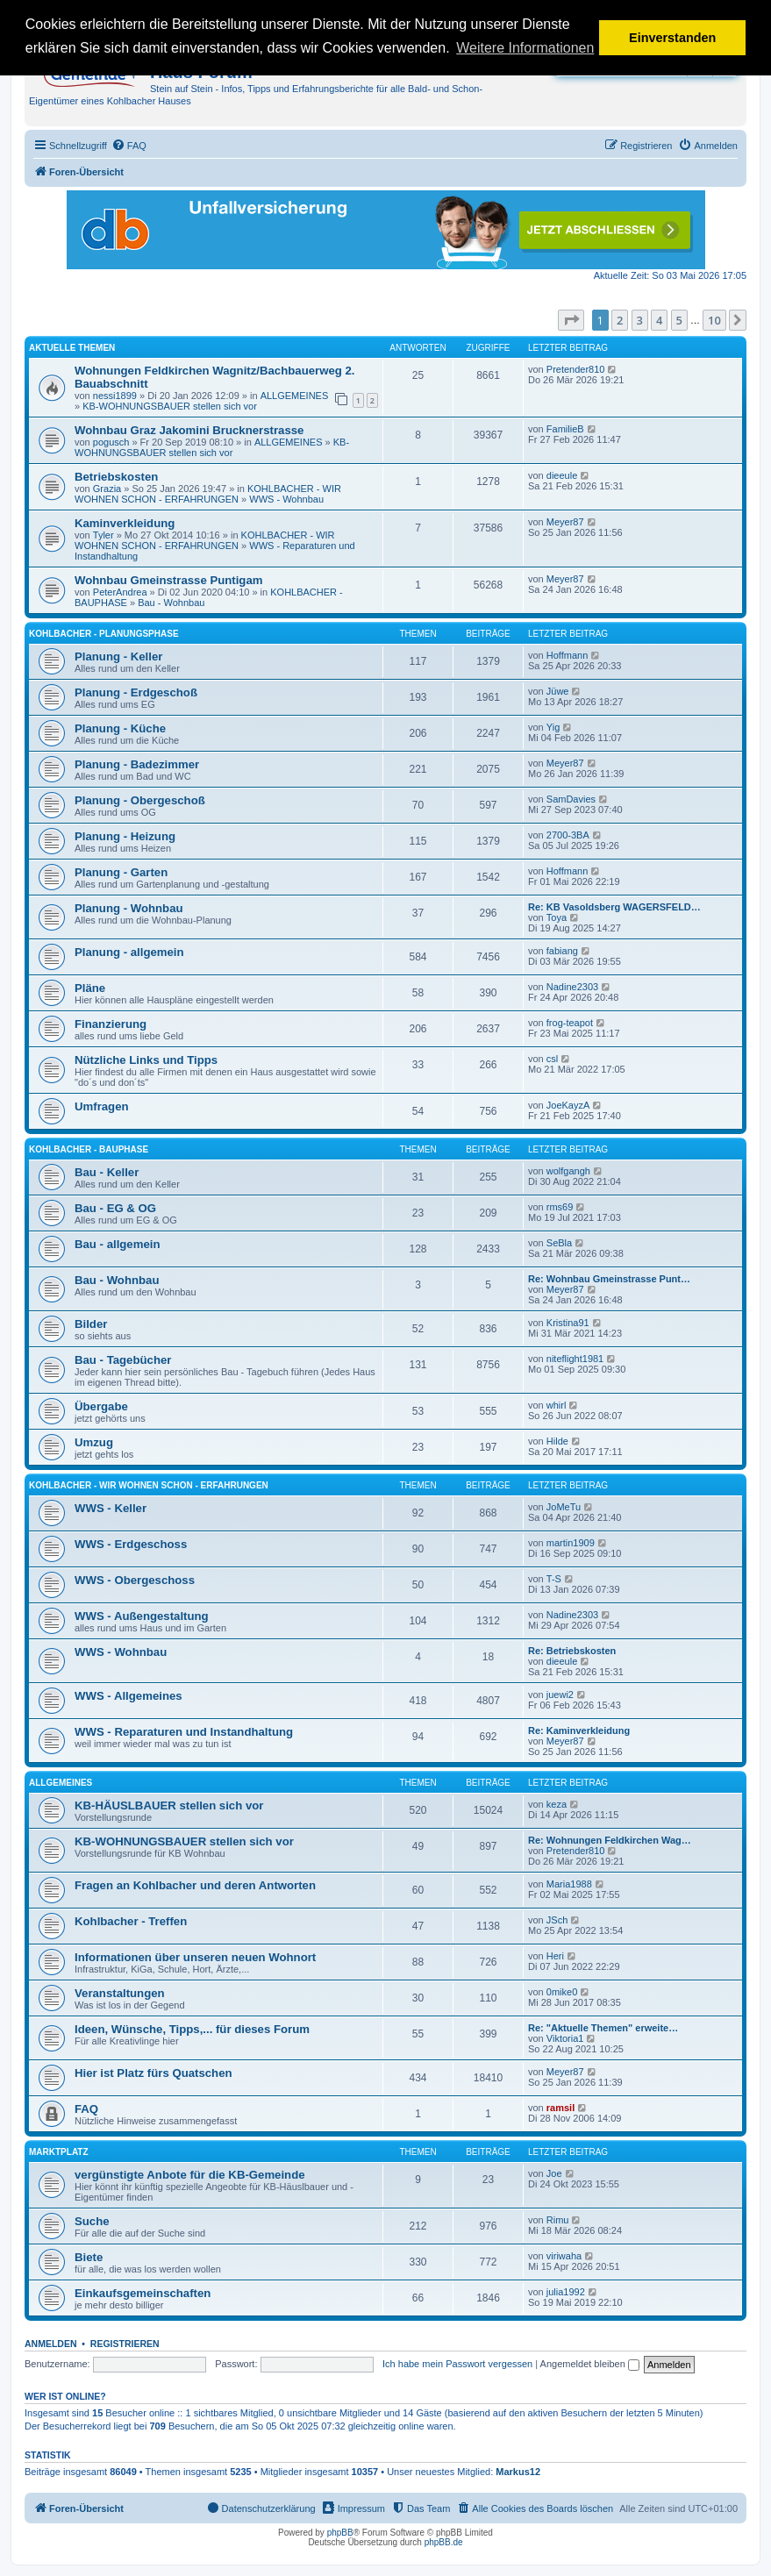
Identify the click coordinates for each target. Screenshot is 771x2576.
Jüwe (557, 691)
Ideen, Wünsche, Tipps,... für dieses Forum (192, 2029)
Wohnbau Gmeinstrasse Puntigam (168, 580)
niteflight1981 (574, 1358)
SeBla (559, 1243)
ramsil (560, 2107)
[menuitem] (128, 145)
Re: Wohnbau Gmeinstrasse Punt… (609, 1279)
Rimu (557, 2220)
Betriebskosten (116, 476)
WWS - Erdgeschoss (131, 1544)
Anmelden (51, 2343)
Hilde (557, 1441)
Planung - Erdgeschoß (136, 692)
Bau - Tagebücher (123, 1359)
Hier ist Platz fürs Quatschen (153, 2073)
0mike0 (561, 1992)
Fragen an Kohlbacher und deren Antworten (195, 1885)
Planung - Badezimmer (137, 764)
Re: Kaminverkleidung (579, 1730)
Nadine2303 (572, 986)
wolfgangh (568, 1171)
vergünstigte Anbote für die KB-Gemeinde (190, 2174)
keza (556, 1804)
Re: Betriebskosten (572, 1650)
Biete (89, 2257)
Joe (554, 2173)
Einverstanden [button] (672, 38)
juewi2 (560, 1694)
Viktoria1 (565, 2038)
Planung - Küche (120, 728)
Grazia (107, 488)
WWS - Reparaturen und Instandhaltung (184, 1731)
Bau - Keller (107, 1172)
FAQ (86, 2109)
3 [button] (640, 320)
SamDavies (571, 799)
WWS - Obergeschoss (135, 1580)
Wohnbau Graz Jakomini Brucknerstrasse (189, 430)
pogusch (111, 442)
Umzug (94, 1442)
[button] (571, 320)
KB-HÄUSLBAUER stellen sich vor (169, 1805)
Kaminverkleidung (125, 523)
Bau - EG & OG (115, 1208)
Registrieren (125, 2343)
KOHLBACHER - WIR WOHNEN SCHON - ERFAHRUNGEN (208, 493)
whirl (556, 1405)
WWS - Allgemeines (128, 1695)
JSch (557, 1920)
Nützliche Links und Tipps (146, 1060)
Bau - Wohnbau (171, 602)
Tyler (103, 535)
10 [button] (714, 320)
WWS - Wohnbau (286, 499)
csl (552, 1058)
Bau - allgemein (117, 1244)
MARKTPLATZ (59, 2152)
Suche (92, 2221)
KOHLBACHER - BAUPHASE (88, 1149)
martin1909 (570, 1543)
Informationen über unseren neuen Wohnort (195, 1957)
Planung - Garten (121, 872)
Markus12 (518, 2471)
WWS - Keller (110, 1508)
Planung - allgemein (129, 952)
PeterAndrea (120, 592)
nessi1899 (115, 395)
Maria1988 (569, 1884)
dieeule (561, 475)
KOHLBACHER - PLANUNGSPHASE (104, 634)
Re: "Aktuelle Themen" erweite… (603, 2028)
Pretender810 (575, 369)
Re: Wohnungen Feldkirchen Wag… (609, 1840)
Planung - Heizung (125, 836)
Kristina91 (567, 1322)
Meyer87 (565, 522)
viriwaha (564, 2256)
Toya (556, 917)
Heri (555, 1956)
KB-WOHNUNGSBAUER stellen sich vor (169, 406)
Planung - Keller (118, 656)
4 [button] (659, 320)
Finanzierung (110, 1024)
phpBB (340, 2532)
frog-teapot (569, 1022)
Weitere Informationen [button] (525, 47)
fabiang (562, 950)
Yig (553, 727)
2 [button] (620, 320)
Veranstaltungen (120, 1993)
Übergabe (101, 1406)
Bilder (91, 1324)
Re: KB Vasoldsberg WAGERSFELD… (614, 907)
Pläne (90, 988)
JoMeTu (563, 1507)
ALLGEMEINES (295, 395)
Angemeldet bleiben (589, 2363)
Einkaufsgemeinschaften (143, 2293)
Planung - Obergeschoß (140, 800)
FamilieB (565, 429)
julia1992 (565, 2292)
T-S (553, 1578)
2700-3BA (567, 835)
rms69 (560, 1207)
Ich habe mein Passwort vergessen (457, 2363)
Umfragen (102, 1106)
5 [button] (679, 320)
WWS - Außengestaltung (142, 1616)
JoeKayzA (568, 1105)
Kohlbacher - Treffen (131, 1921)
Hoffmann (567, 655)
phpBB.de (444, 2542)
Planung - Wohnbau (129, 908)
